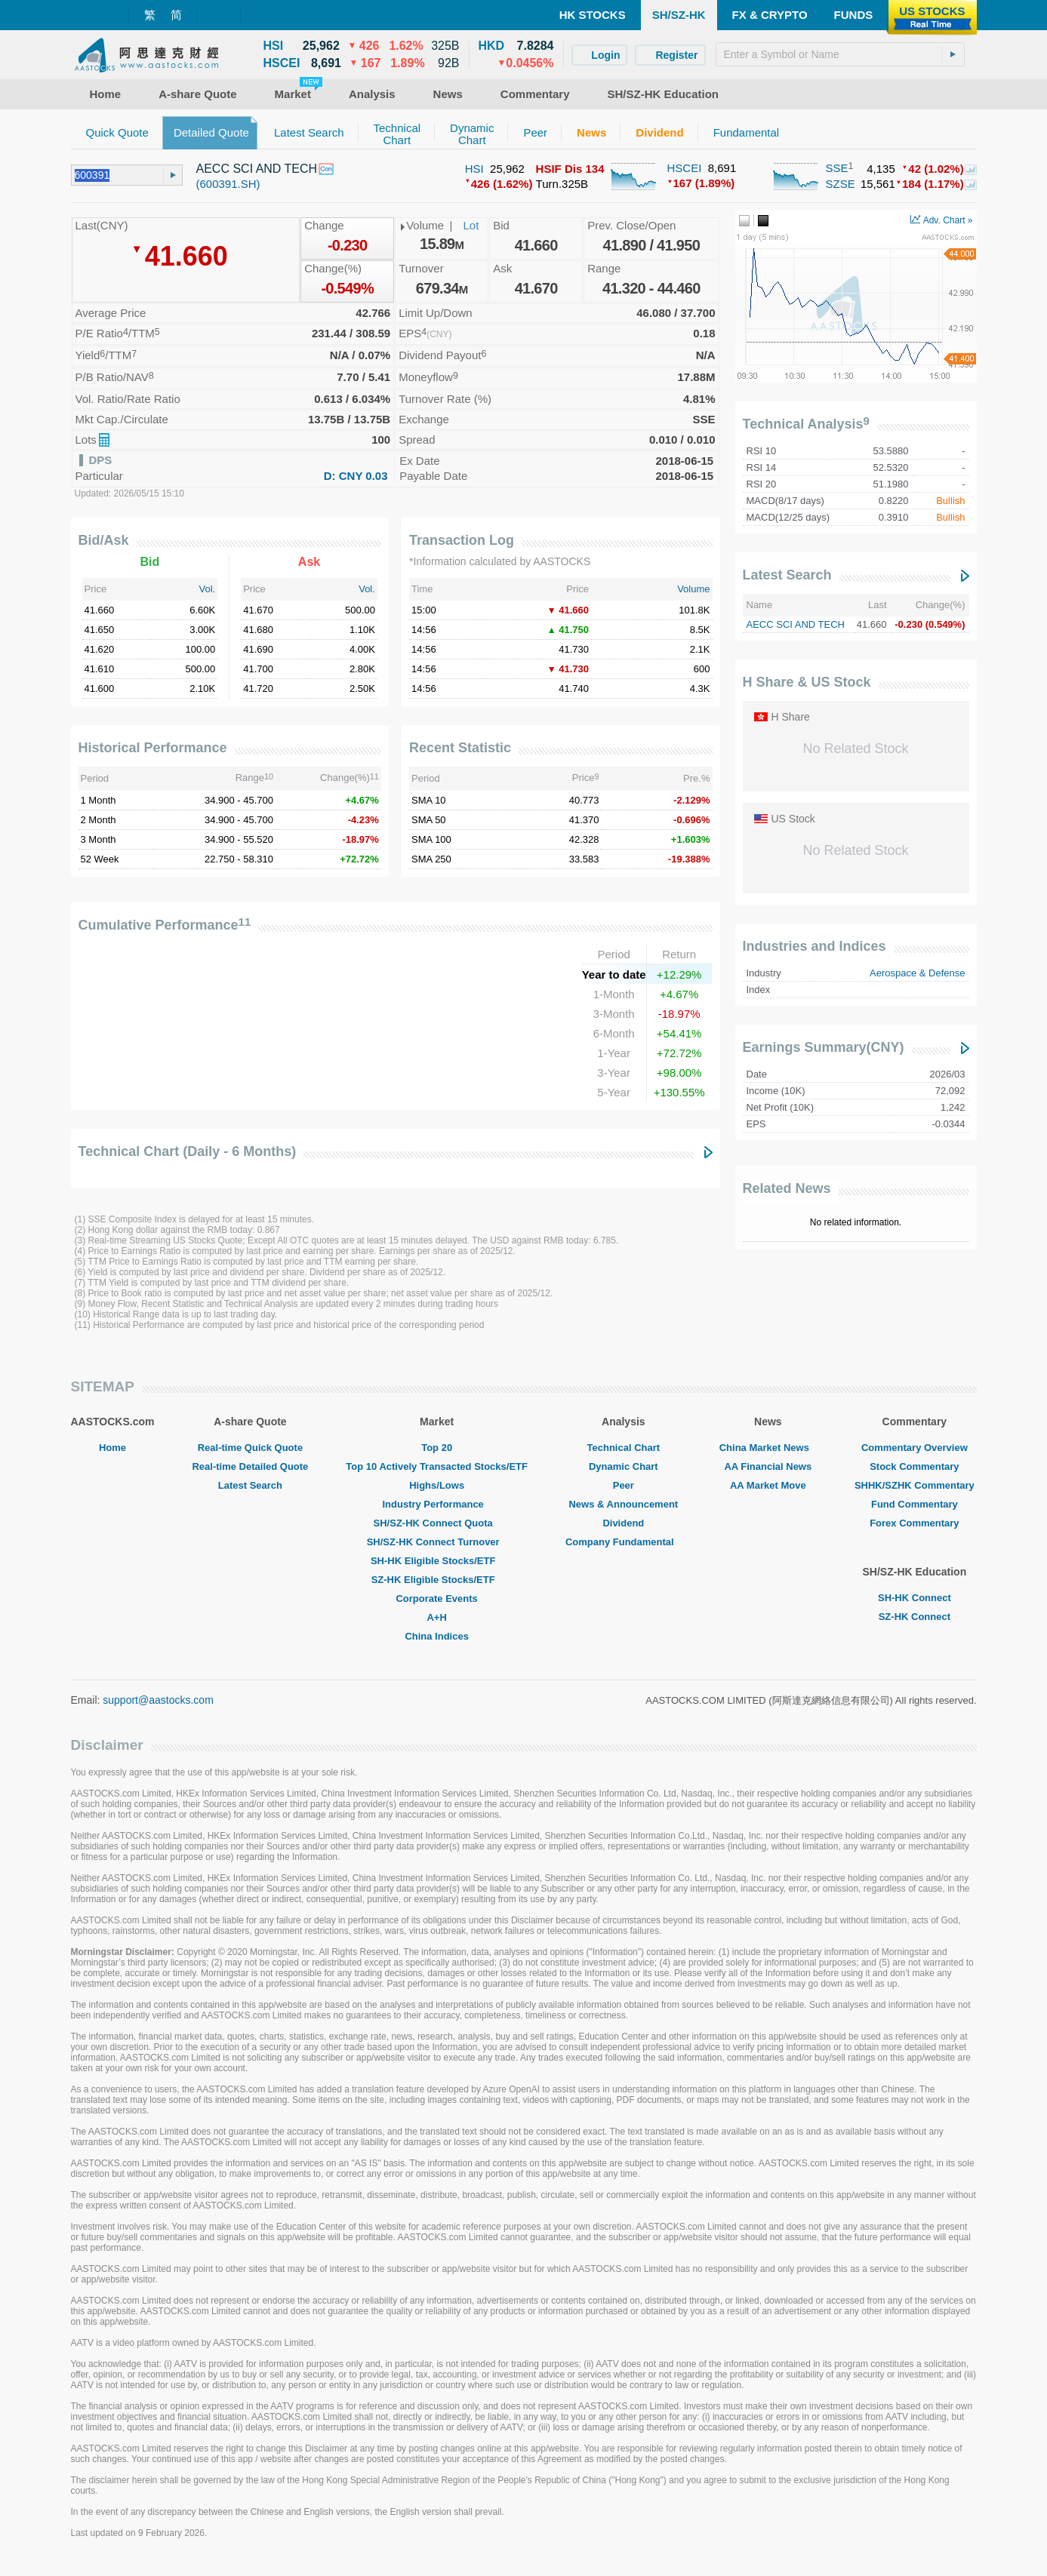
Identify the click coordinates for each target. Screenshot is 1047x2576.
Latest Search (787, 575)
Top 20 (436, 1447)
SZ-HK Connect (914, 1616)
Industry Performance (436, 1504)
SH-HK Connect (914, 1597)
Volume (693, 589)
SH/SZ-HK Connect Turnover (437, 1542)
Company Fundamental (623, 1542)
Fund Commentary (914, 1504)
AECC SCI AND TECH (796, 624)
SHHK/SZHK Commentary (915, 1485)
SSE (837, 167)
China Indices (437, 1636)
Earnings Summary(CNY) (823, 1047)
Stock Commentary (914, 1466)
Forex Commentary (914, 1523)
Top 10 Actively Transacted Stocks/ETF (437, 1466)
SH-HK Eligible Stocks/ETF (437, 1560)
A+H (436, 1617)
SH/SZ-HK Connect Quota (437, 1523)
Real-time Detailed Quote (250, 1466)
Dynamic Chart (623, 1466)
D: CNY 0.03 (356, 475)
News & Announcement (623, 1504)
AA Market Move (768, 1485)
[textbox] (840, 54)
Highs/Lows (436, 1485)
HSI (474, 168)
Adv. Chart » (941, 220)
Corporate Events (436, 1598)
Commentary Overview (914, 1447)
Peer (623, 1485)
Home (112, 1447)
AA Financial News (767, 1466)
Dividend (623, 1523)
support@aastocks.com (158, 1700)
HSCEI (684, 167)
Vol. (207, 589)
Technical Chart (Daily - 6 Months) (188, 1151)
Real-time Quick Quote (250, 1447)
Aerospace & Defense (917, 973)
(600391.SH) (228, 183)
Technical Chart (624, 1447)
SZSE (840, 183)
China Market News (768, 1447)
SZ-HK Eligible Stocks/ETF (437, 1579)
